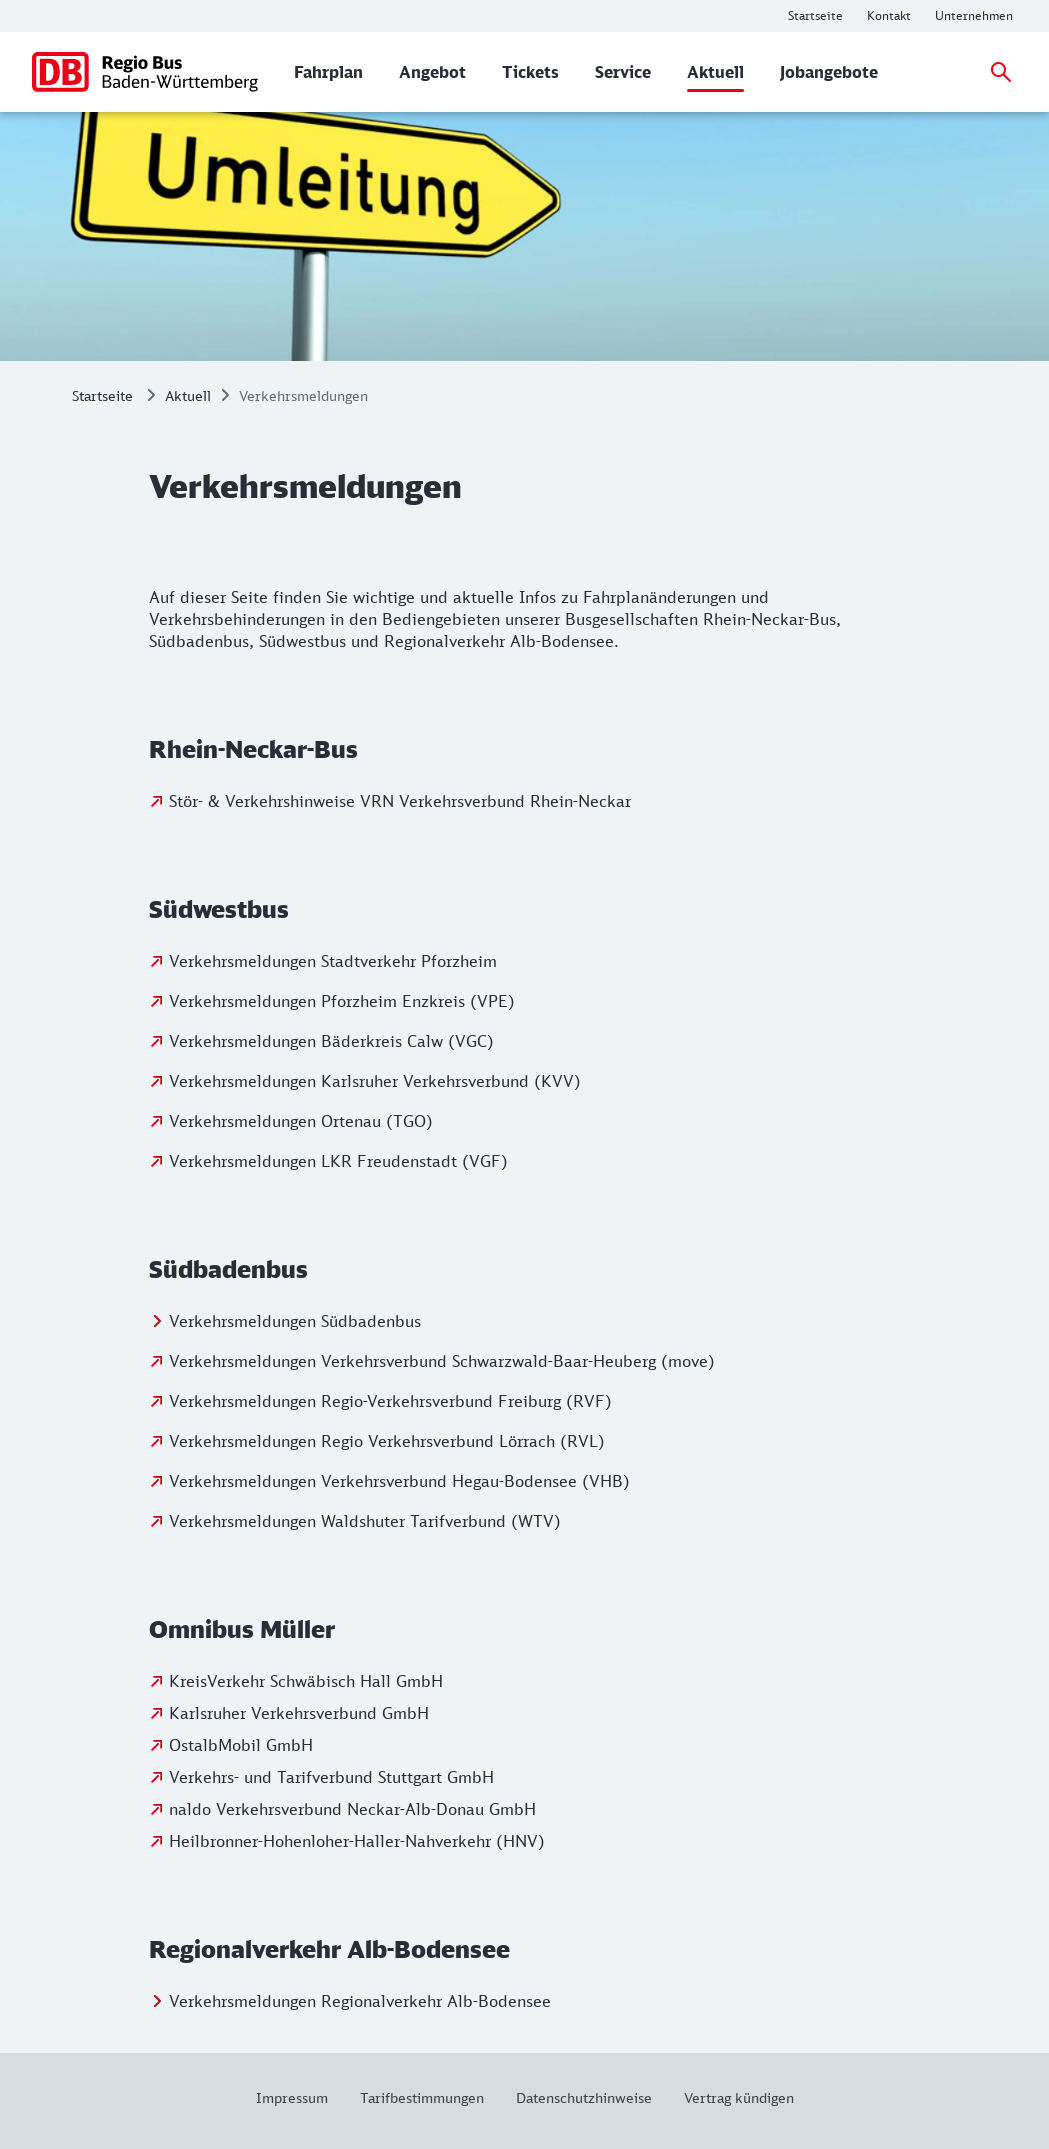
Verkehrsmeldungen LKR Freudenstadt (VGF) (338, 1161)
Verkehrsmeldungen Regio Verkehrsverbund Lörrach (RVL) (387, 1441)
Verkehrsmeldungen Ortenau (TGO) (301, 1121)
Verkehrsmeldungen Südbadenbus (295, 1321)
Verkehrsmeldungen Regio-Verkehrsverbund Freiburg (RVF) (390, 1401)
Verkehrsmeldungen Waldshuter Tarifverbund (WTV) (365, 1521)
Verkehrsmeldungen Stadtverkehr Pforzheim (333, 961)
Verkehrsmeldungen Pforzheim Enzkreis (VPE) (342, 1001)
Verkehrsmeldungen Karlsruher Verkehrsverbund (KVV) (375, 1081)
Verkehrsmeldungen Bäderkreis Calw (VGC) (331, 1041)
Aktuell (188, 395)
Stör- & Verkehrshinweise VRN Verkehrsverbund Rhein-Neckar (400, 801)
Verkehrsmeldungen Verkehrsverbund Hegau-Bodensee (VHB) (399, 1481)
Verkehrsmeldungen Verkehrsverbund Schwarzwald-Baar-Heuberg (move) (442, 1361)
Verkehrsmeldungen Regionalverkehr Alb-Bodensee (360, 2001)
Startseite (102, 395)
